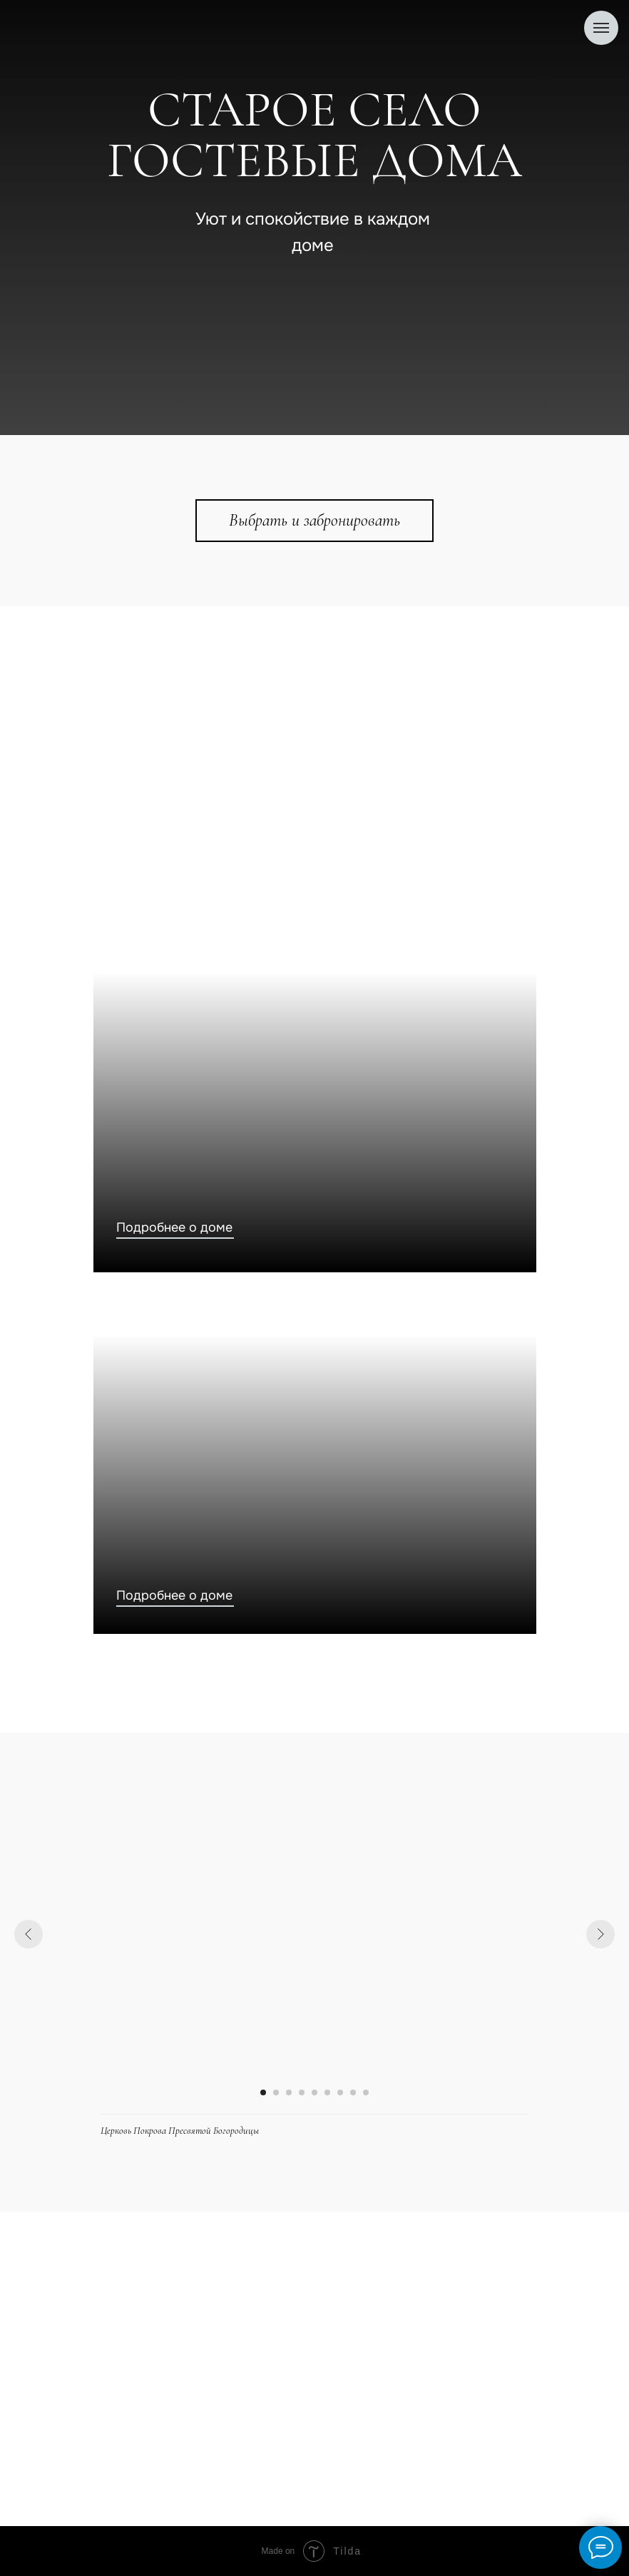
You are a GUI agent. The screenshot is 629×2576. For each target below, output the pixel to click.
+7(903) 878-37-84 (466, 2268)
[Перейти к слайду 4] (302, 2092)
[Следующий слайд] (600, 1934)
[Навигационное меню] (601, 28)
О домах (112, 2389)
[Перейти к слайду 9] (366, 2092)
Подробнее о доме (174, 1227)
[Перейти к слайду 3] (289, 2092)
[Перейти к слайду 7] (340, 2092)
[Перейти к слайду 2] (276, 2092)
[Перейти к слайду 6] (327, 2092)
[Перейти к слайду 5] (314, 2092)
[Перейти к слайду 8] (353, 2092)
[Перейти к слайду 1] (263, 2092)
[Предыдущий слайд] (28, 1934)
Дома (103, 2357)
